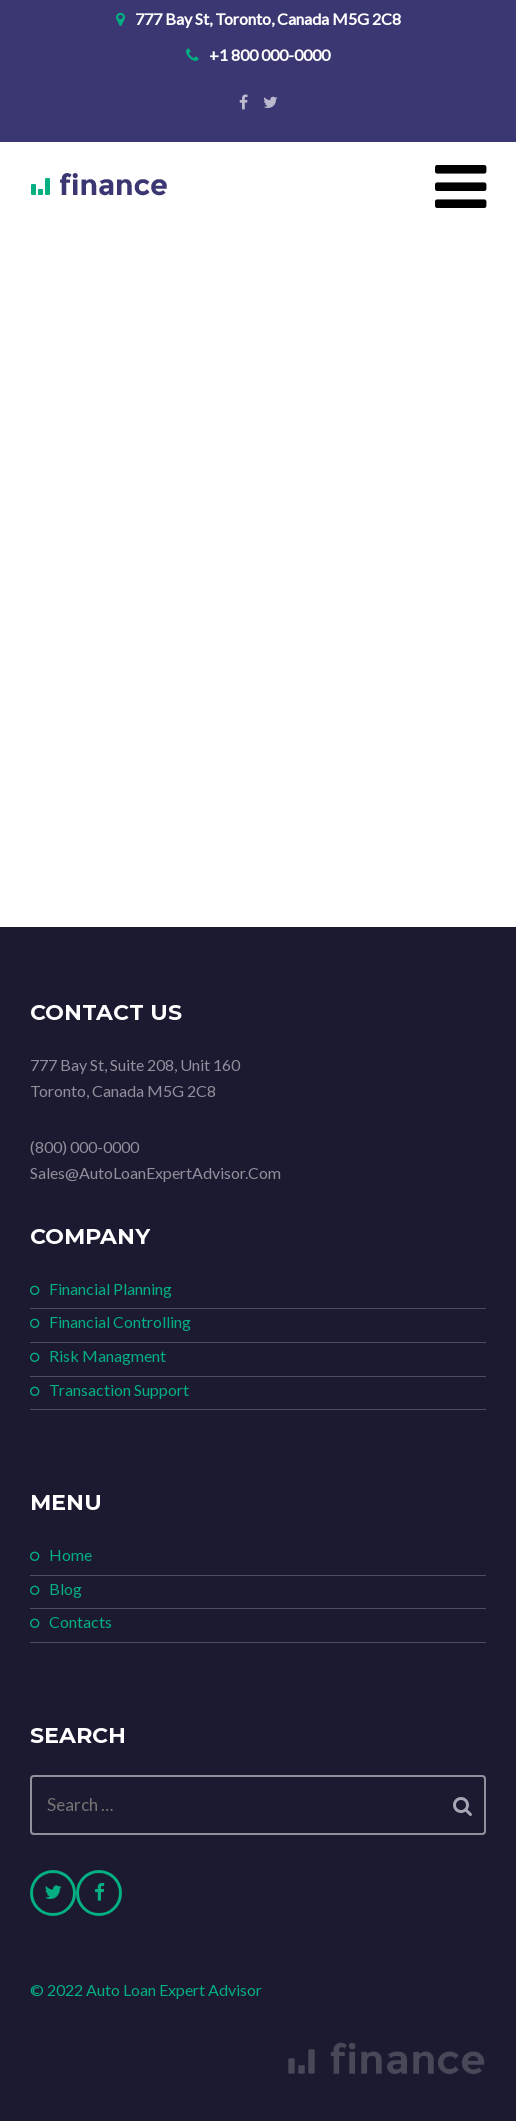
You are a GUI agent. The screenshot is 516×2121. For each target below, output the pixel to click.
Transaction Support (119, 1389)
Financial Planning (110, 1288)
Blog (65, 1588)
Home (70, 1554)
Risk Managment (107, 1355)
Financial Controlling (120, 1321)
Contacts (80, 1621)
